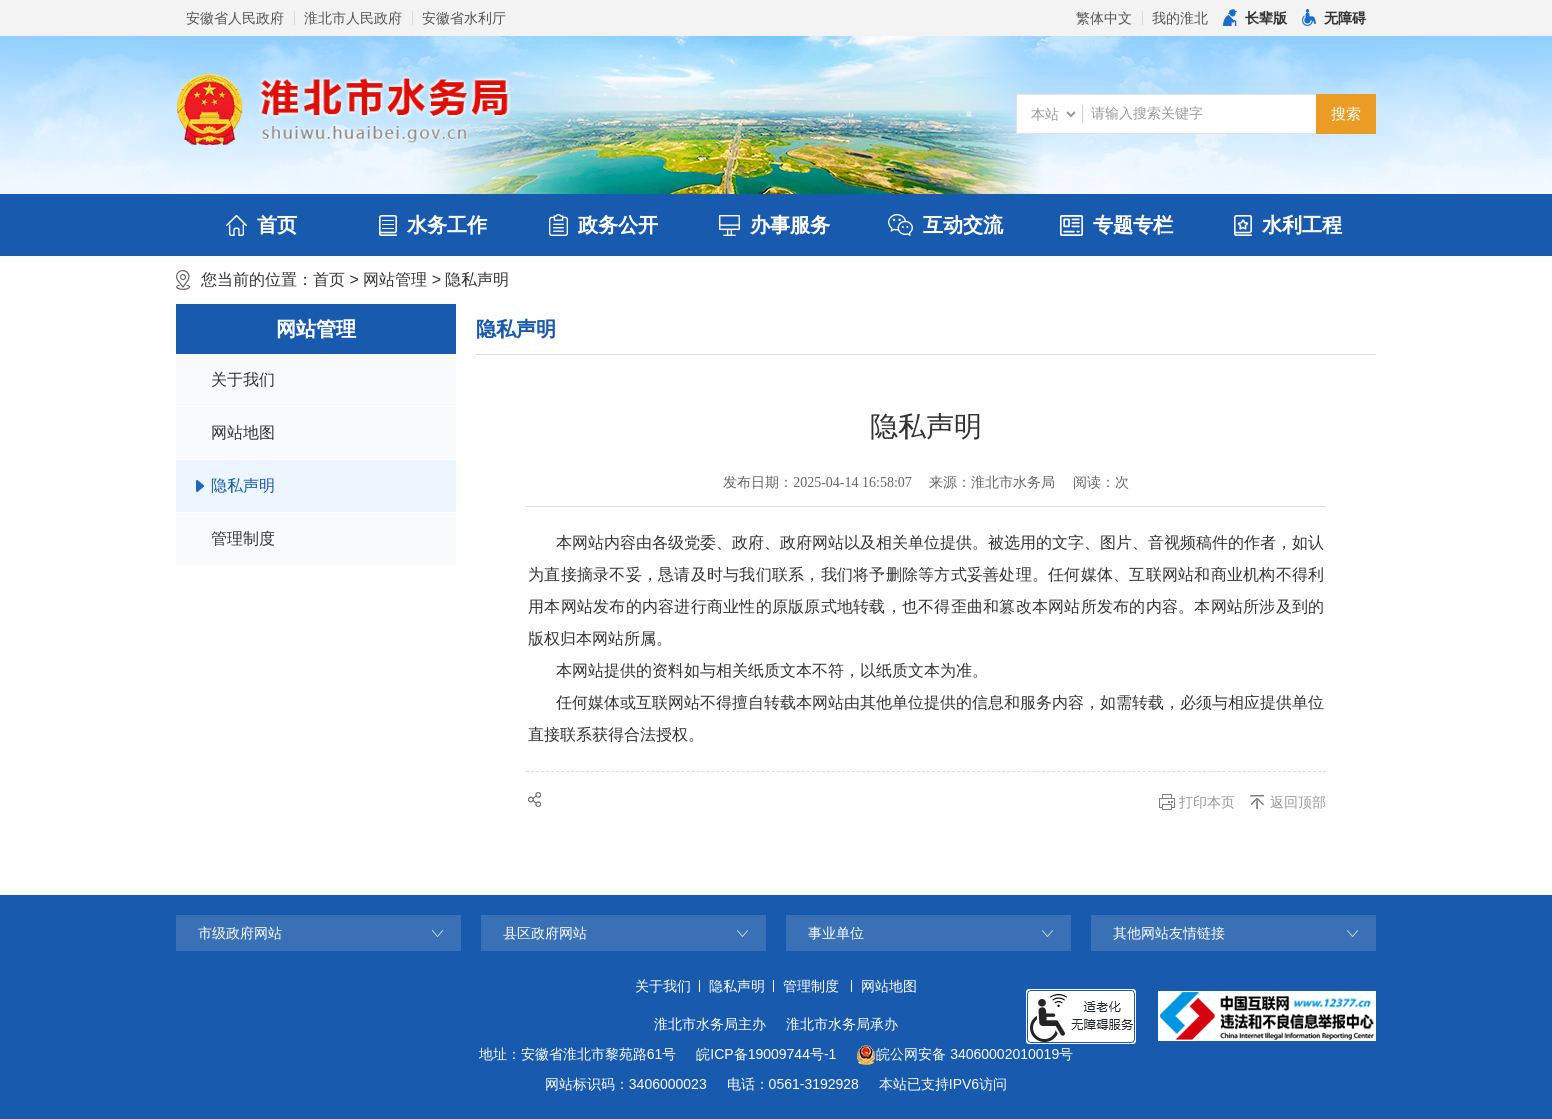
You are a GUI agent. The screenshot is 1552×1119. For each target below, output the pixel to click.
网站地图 (243, 432)
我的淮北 (1180, 18)
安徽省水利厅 (464, 18)
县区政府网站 (545, 933)
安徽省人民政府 (235, 18)
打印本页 (1207, 802)
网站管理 (395, 279)
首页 (261, 225)
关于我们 (243, 379)
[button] (1255, 18)
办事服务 (774, 225)
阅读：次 (1101, 482)
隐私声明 (477, 279)
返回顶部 (1298, 802)
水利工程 (1288, 225)
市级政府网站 (240, 933)
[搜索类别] (1053, 114)
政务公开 (603, 225)
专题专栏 (1116, 225)
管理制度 (243, 538)
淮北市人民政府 (353, 18)
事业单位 (836, 933)
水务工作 (433, 225)
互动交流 (945, 225)
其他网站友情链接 (1169, 933)
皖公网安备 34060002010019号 (964, 1055)
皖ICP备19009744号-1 (766, 1054)
